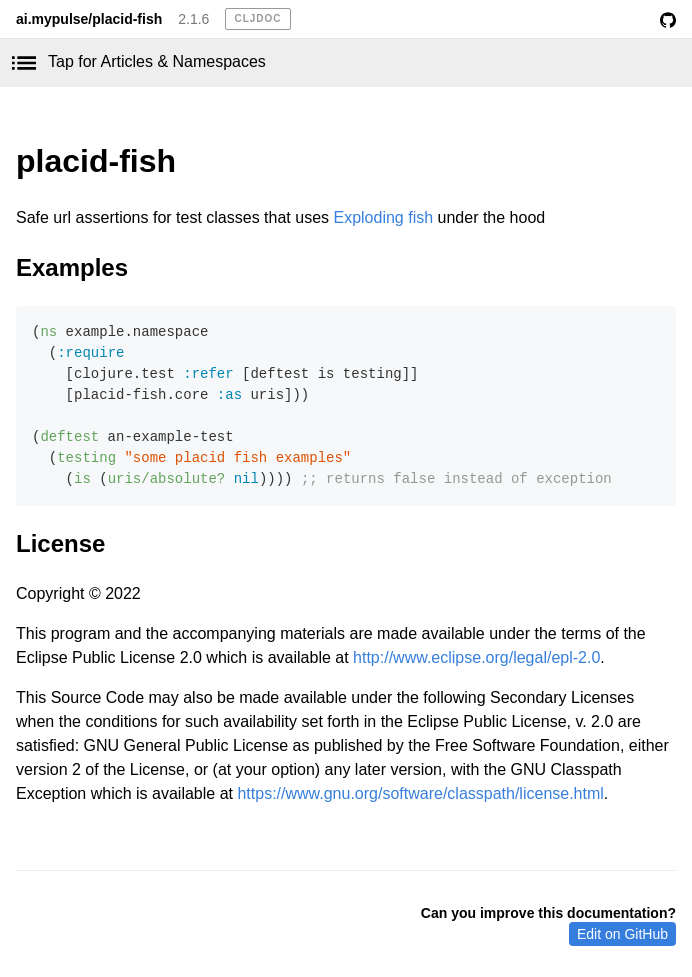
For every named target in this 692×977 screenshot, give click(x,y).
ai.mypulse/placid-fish (89, 19)
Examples (72, 267)
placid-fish (96, 161)
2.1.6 (193, 19)
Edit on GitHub (622, 934)
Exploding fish (383, 217)
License (60, 543)
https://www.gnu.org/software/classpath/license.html (420, 793)
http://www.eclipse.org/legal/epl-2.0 (476, 657)
